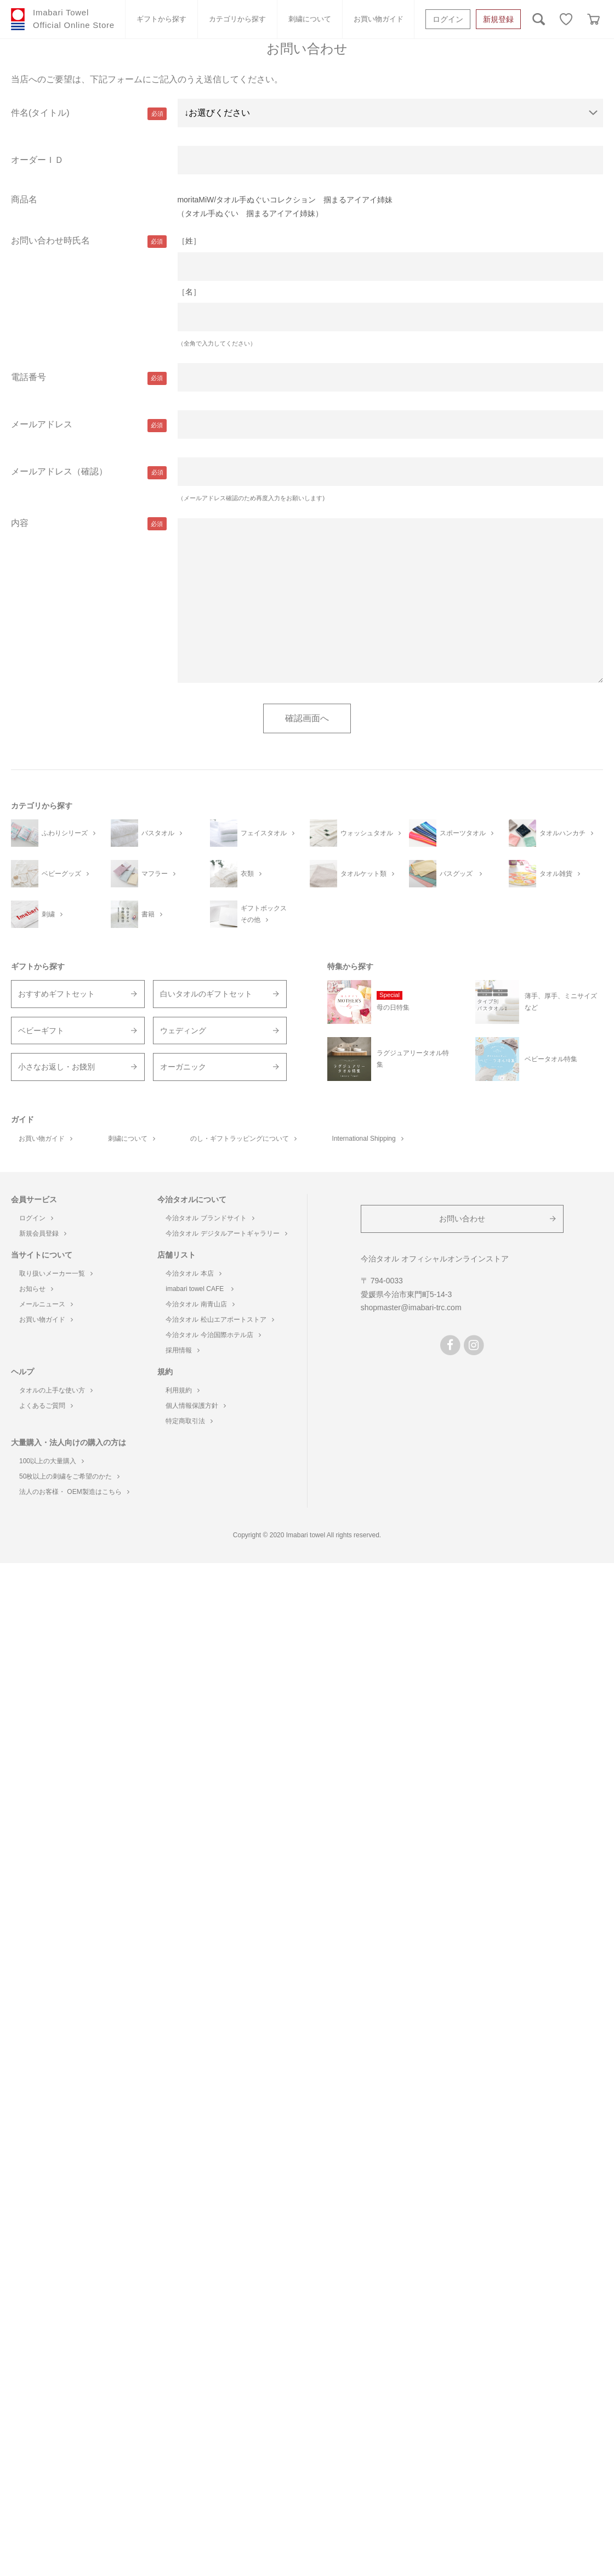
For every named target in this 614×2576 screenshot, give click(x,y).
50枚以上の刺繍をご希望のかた (69, 1476)
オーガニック (183, 1066)
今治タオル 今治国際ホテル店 (213, 1335)
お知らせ (36, 1289)
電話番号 (28, 377)
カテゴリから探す (237, 19)
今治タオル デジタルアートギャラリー (226, 1233)
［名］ (189, 291)
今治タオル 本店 (193, 1273)
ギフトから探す (161, 19)
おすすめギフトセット (56, 993)
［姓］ (189, 240)
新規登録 (498, 19)
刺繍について (309, 19)
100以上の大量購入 (51, 1461)
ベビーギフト (41, 1030)
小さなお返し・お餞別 (56, 1066)
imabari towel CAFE (199, 1289)
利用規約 (183, 1390)
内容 (20, 523)
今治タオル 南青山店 (200, 1304)
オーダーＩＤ (37, 160)
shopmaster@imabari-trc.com (411, 1307)
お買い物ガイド (378, 19)
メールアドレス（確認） (59, 471)
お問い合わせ (462, 1218)
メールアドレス (41, 424)
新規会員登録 (42, 1233)
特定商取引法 (189, 1421)
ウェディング (183, 1030)
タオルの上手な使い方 (56, 1390)
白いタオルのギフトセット (206, 993)
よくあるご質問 (46, 1405)
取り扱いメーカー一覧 (56, 1273)
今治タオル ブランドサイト (210, 1218)
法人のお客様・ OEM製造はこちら (74, 1492)
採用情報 (183, 1350)
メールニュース (46, 1304)
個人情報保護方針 (196, 1405)
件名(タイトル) (40, 112)
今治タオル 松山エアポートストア (220, 1319)
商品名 (24, 199)
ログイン (448, 19)
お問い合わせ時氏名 (50, 240)
